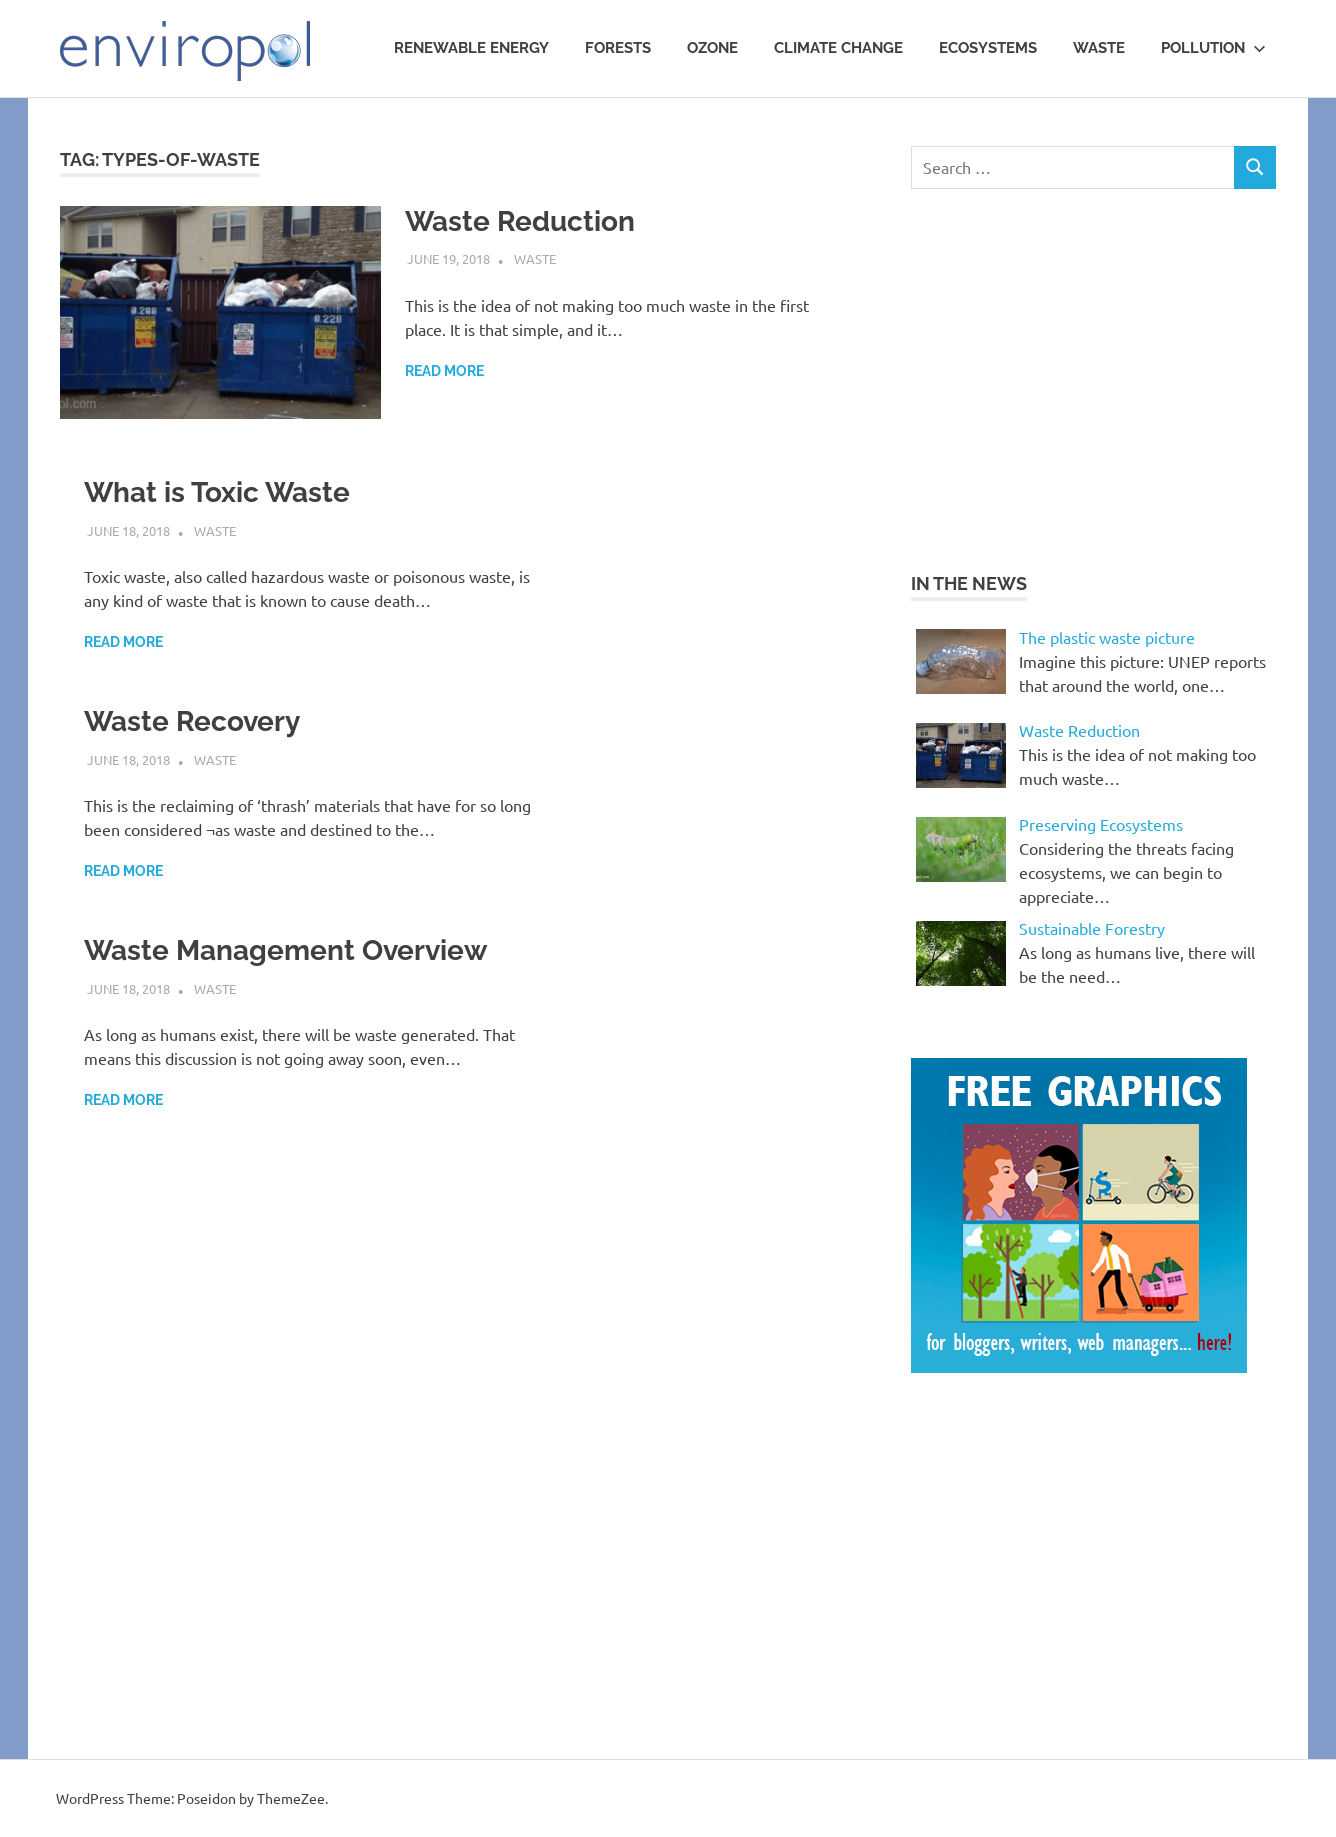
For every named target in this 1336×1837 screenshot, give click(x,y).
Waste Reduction (520, 221)
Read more (444, 371)
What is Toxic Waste (217, 492)
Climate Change (838, 48)
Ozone (712, 48)
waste (1099, 48)
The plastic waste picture (1107, 637)
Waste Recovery (192, 721)
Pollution (1213, 48)
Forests (618, 48)
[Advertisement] (1079, 377)
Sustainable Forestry (1092, 928)
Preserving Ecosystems (1101, 824)
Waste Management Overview (285, 950)
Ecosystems (988, 48)
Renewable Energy (471, 48)
